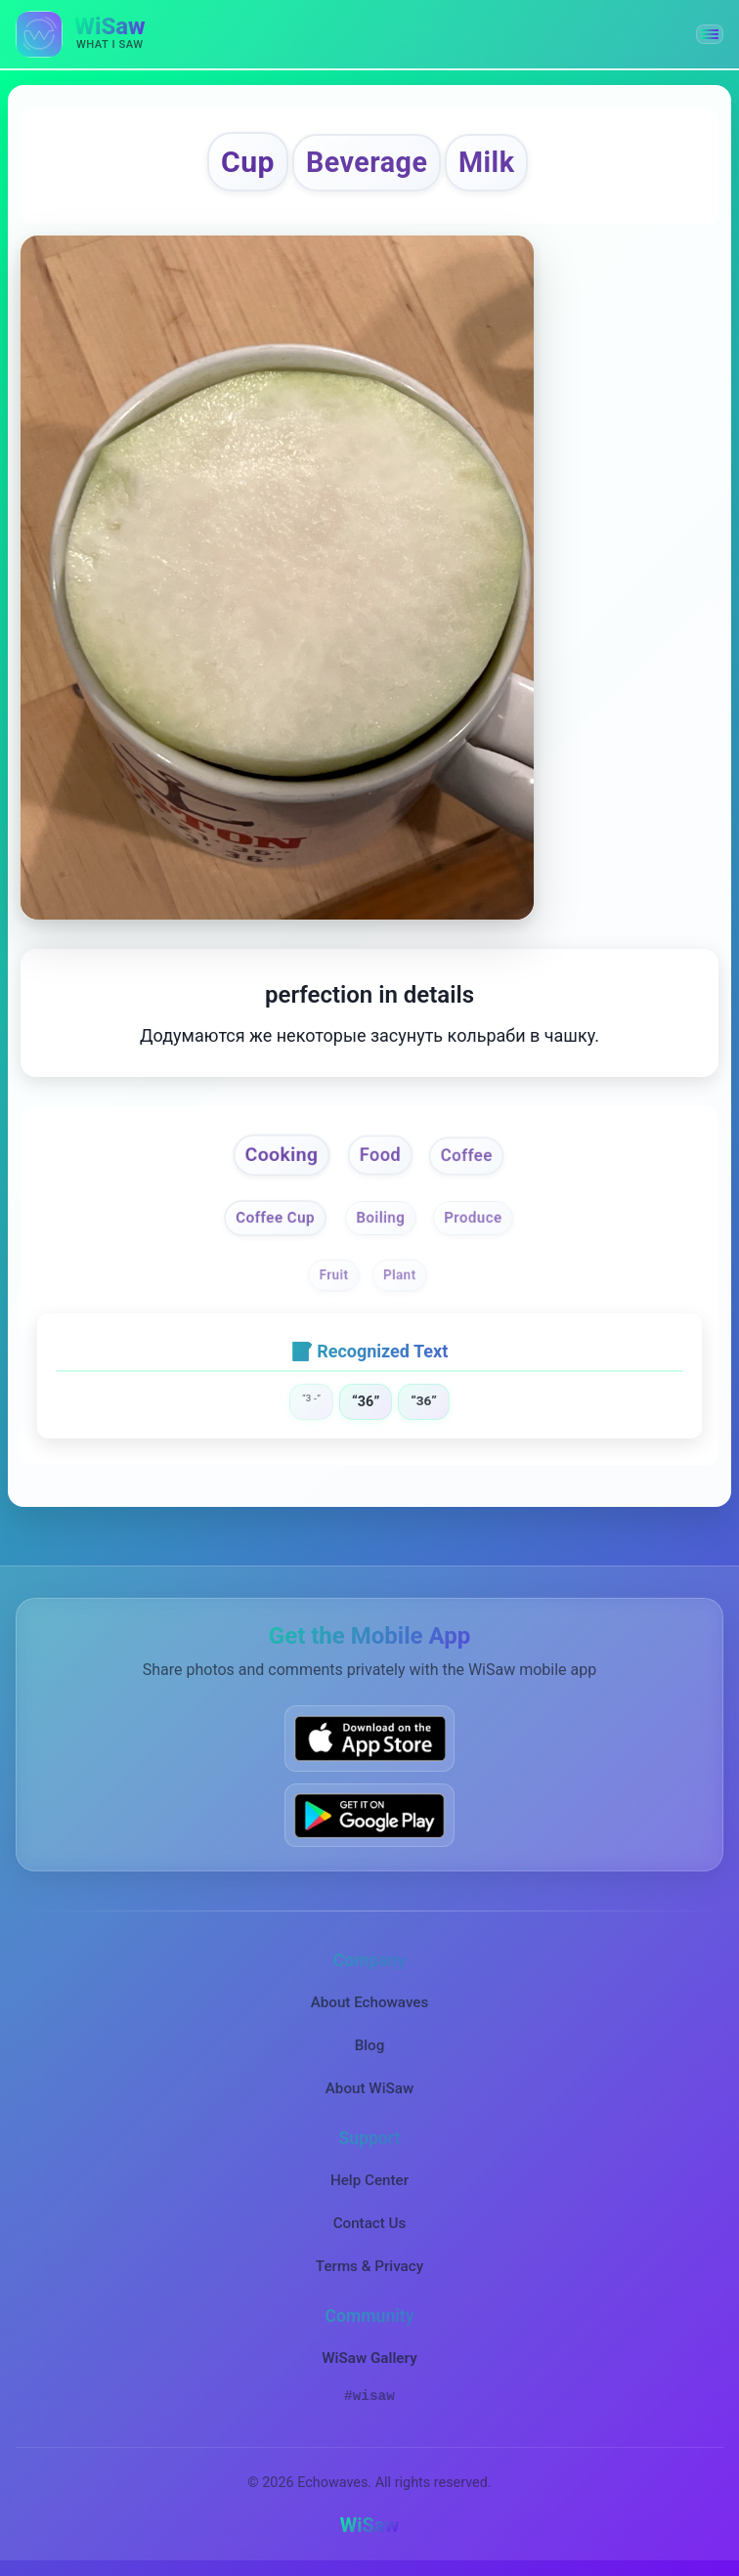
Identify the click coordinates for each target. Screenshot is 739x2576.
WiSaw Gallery (369, 2358)
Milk (486, 162)
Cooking (281, 1154)
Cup (248, 162)
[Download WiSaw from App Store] (369, 1738)
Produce (472, 1218)
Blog (370, 2045)
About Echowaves (370, 2002)
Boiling (381, 1218)
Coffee (466, 1156)
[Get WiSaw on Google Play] (369, 1815)
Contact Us (370, 2223)
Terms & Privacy (369, 2266)
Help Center (369, 2180)
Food (380, 1154)
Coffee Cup (275, 1217)
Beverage (366, 162)
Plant (399, 1275)
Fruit (333, 1275)
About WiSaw (369, 2088)
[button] (709, 34)
